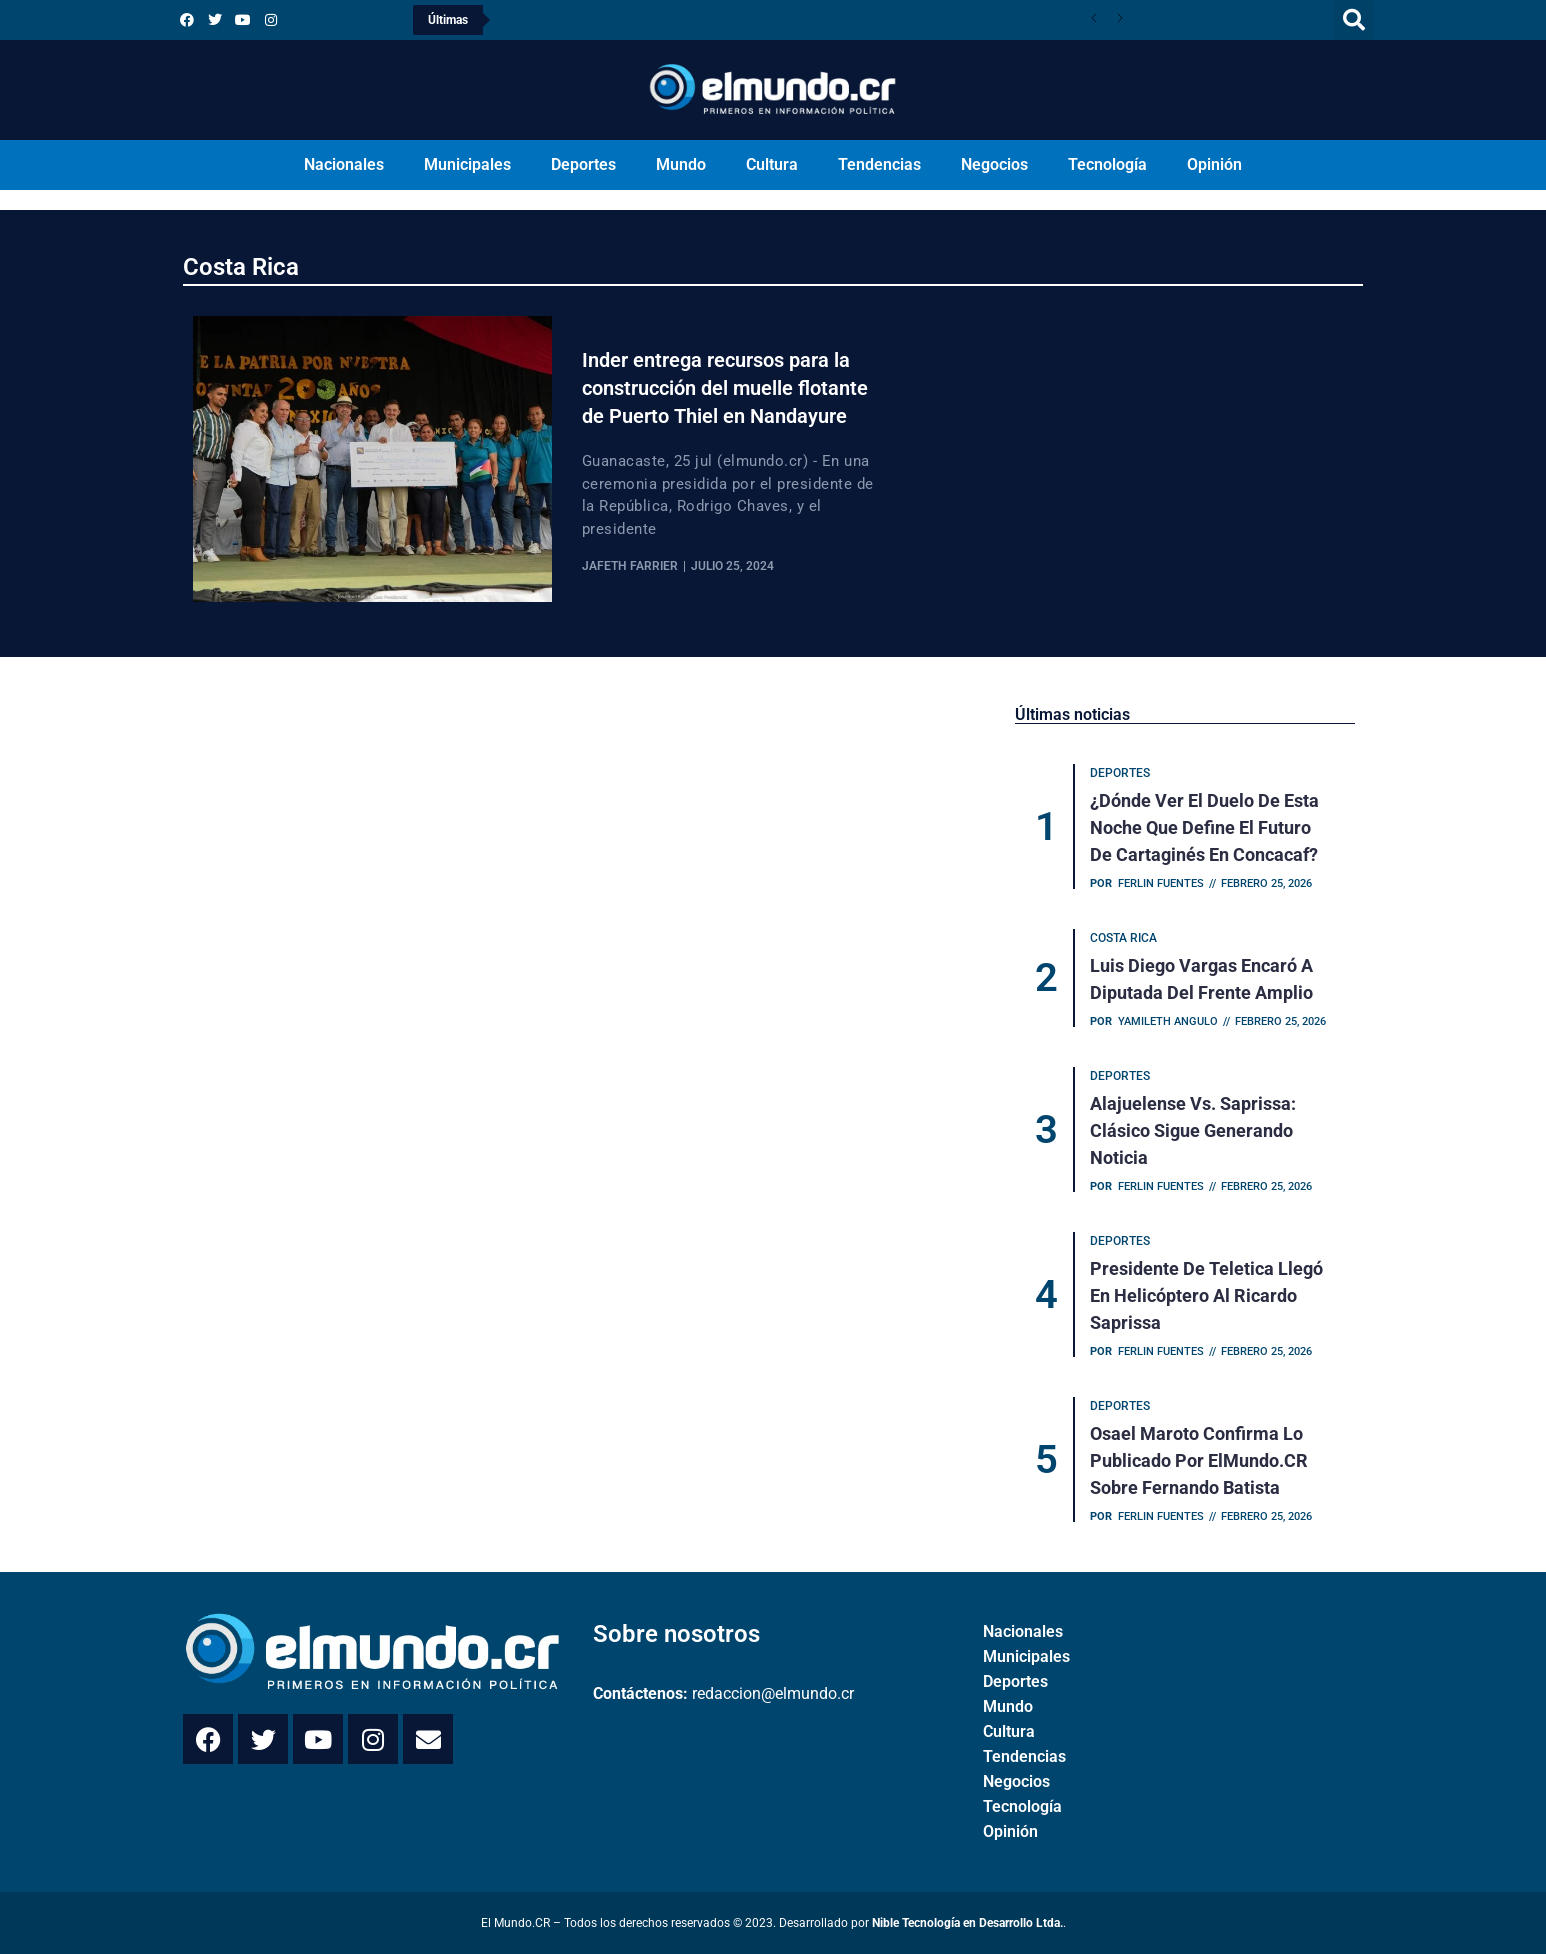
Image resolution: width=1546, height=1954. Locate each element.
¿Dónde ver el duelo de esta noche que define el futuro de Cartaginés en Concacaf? (1204, 827)
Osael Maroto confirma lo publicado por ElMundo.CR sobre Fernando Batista (1199, 1460)
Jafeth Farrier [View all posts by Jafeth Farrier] (630, 566)
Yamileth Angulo (1168, 1021)
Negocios (994, 164)
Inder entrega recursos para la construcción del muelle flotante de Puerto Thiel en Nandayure (725, 388)
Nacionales (344, 164)
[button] (1354, 20)
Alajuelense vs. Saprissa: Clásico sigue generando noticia (1193, 1130)
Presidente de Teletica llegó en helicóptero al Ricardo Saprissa (1206, 1295)
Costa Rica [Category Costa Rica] (1123, 938)
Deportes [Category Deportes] (1120, 773)
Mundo (681, 164)
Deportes (583, 164)
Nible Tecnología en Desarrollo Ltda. (967, 1923)
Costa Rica (241, 267)
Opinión (1214, 164)
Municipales (467, 164)
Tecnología (1107, 164)
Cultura (772, 164)
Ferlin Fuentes (1161, 883)
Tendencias (879, 164)
